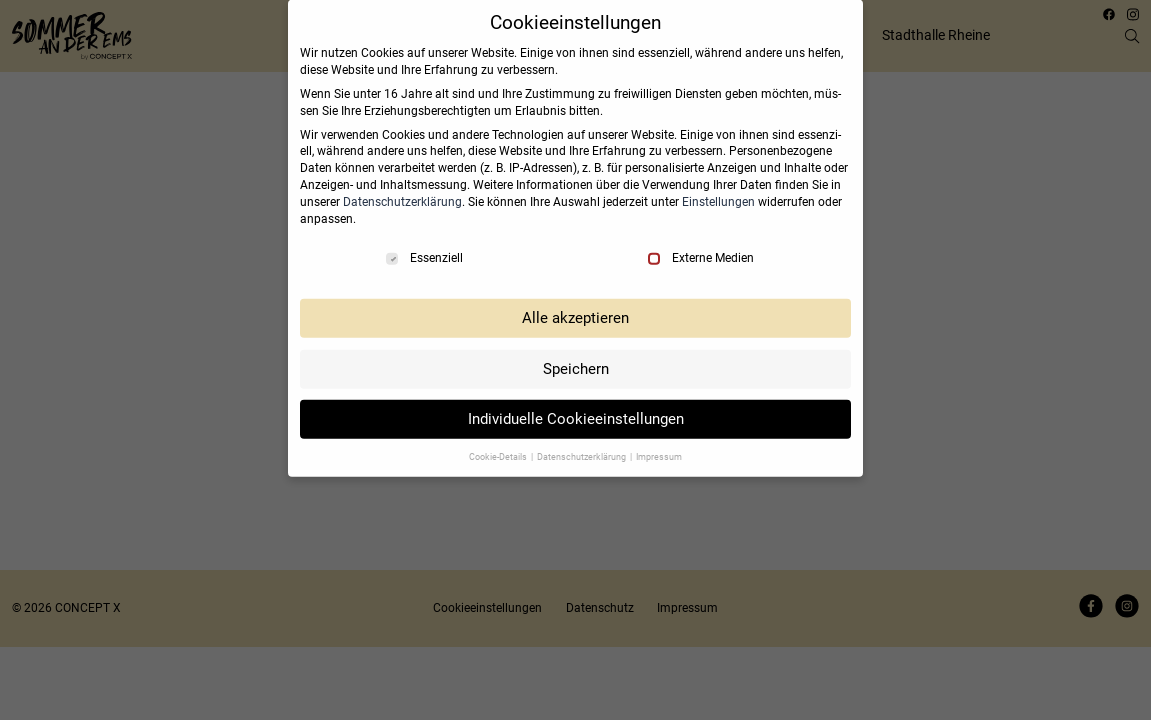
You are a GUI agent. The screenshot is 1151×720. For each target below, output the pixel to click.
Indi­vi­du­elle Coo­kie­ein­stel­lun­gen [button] (576, 406)
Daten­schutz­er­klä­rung (402, 188)
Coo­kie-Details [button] (499, 443)
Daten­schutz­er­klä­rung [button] (582, 443)
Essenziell (424, 244)
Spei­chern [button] (576, 355)
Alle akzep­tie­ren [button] (575, 305)
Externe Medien (701, 244)
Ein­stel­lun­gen (718, 188)
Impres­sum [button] (659, 443)
